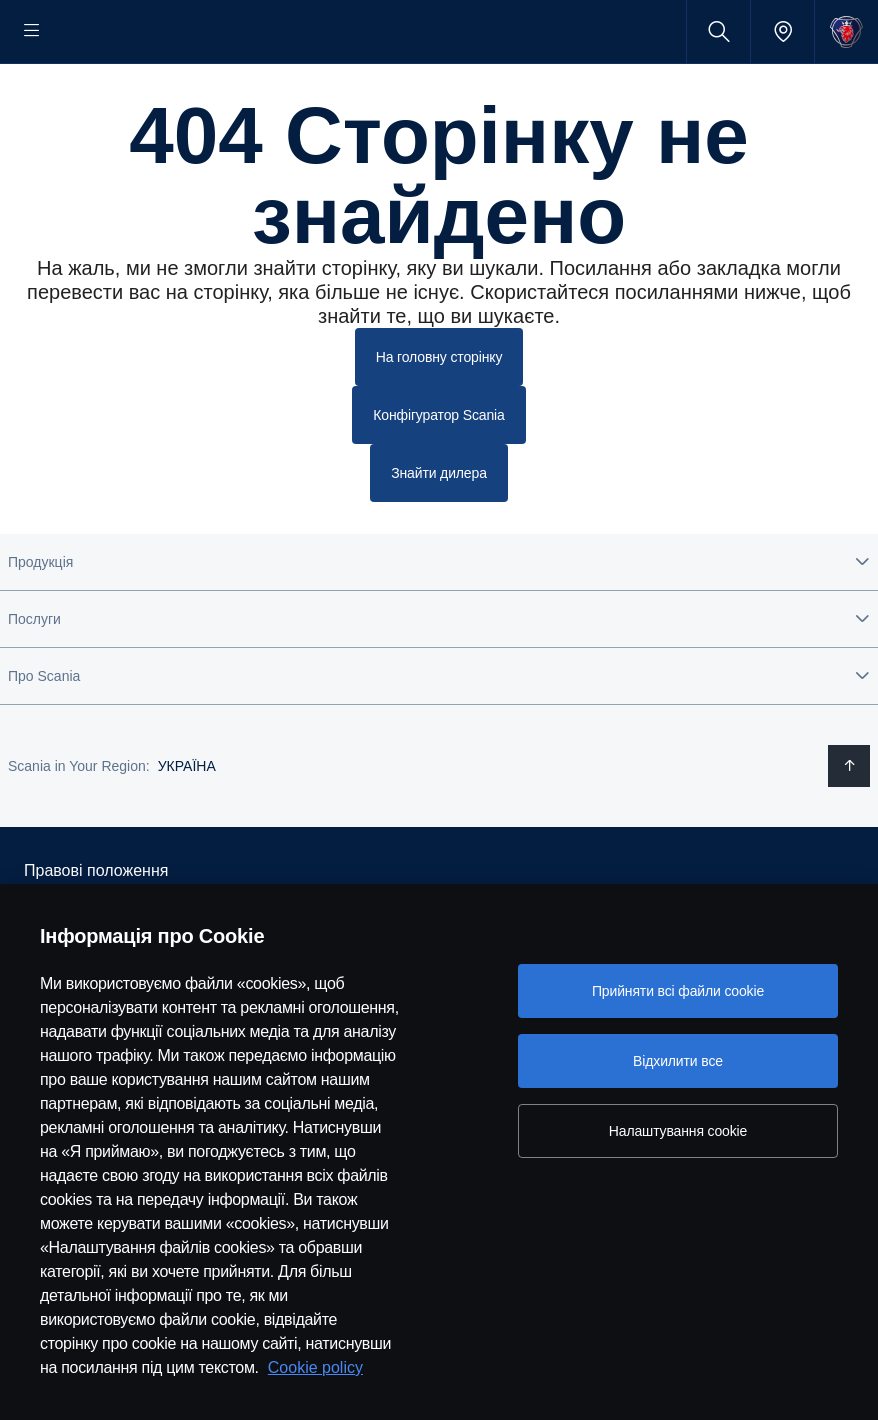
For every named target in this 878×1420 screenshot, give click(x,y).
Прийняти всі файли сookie (678, 991)
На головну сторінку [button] (439, 420)
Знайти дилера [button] (439, 533)
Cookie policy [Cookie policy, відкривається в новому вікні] (315, 1367)
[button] (439, 622)
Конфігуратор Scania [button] (438, 477)
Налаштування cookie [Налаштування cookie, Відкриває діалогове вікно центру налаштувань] (678, 1131)
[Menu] (32, 31)
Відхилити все (678, 1061)
